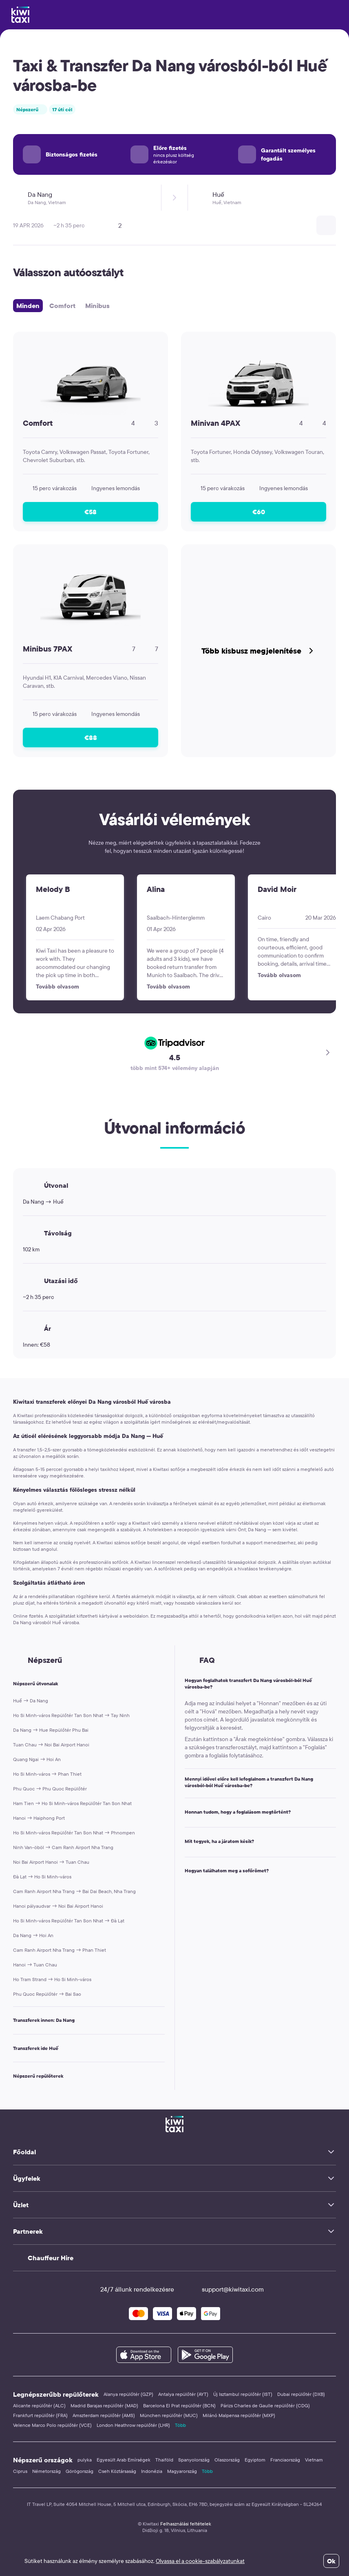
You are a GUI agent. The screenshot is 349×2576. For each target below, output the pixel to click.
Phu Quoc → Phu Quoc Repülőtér (50, 1789)
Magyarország (182, 2471)
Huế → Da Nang (30, 1701)
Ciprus (20, 2471)
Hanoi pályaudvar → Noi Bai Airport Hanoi (58, 1906)
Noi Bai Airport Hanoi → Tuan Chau (51, 1862)
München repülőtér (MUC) (169, 2415)
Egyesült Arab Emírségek (123, 2460)
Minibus (97, 306)
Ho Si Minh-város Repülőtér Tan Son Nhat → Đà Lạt (68, 1921)
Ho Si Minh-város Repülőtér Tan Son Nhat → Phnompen (74, 1833)
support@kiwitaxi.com (225, 2289)
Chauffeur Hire (50, 2258)
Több (180, 2425)
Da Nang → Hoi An (33, 1935)
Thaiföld (164, 2460)
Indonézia (151, 2471)
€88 (90, 737)
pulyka (84, 2460)
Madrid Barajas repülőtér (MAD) (104, 2405)
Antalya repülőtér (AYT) (183, 2394)
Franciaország (285, 2460)
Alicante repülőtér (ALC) (39, 2405)
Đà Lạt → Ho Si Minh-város (42, 1877)
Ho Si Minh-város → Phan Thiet (47, 1774)
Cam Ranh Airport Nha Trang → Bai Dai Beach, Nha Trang (74, 1891)
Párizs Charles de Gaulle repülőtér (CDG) (265, 2405)
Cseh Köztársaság (117, 2471)
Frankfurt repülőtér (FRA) (40, 2415)
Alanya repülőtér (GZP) (128, 2394)
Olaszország (227, 2460)
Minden (28, 306)
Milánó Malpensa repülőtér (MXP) (239, 2415)
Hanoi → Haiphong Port (39, 1818)
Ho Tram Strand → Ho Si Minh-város (52, 1979)
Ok (331, 2561)
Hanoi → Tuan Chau (35, 1965)
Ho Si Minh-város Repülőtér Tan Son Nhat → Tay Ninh (71, 1715)
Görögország (79, 2471)
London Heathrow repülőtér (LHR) (133, 2425)
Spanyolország (194, 2460)
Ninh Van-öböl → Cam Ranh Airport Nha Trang (63, 1847)
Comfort (62, 306)
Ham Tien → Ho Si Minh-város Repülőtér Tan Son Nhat (72, 1803)
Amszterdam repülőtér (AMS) (104, 2415)
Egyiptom (255, 2460)
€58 (90, 512)
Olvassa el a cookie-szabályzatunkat (200, 2561)
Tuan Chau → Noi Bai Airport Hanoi (51, 1745)
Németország (46, 2471)
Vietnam (314, 2460)
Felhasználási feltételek (185, 2524)
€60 (258, 512)
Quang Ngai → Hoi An (37, 1759)
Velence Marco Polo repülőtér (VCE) (52, 2425)
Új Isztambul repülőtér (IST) (242, 2394)
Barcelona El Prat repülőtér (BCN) (179, 2405)
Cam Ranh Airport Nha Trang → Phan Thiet (59, 1950)
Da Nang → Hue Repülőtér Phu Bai (50, 1730)
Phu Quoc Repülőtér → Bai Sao (47, 1994)
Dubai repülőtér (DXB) (301, 2394)
